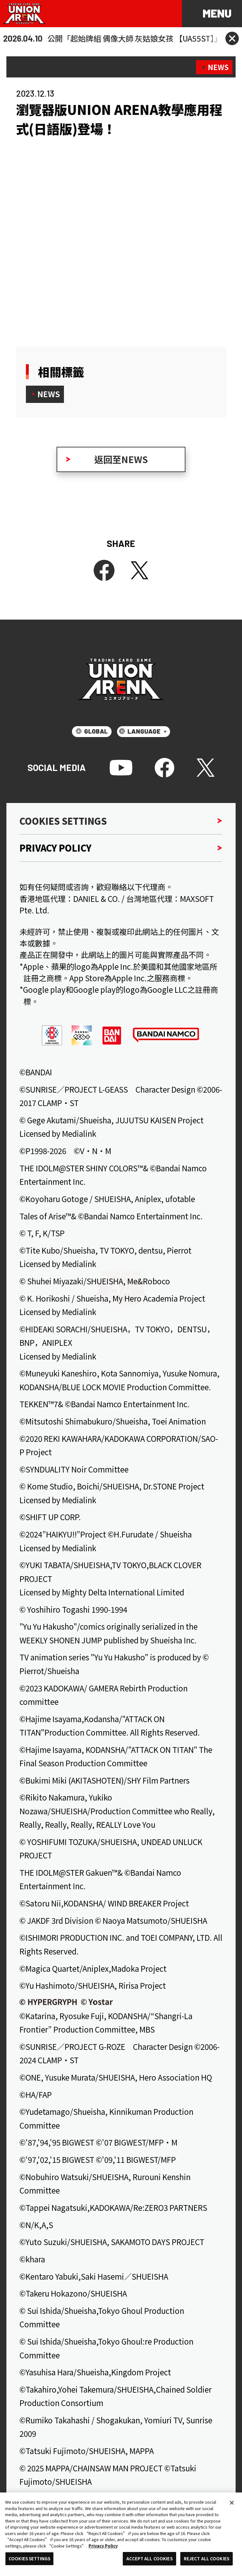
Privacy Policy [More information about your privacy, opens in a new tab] (103, 2546)
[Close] (232, 2503)
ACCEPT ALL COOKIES (149, 2559)
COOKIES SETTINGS (29, 2559)
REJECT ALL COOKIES (206, 2559)
